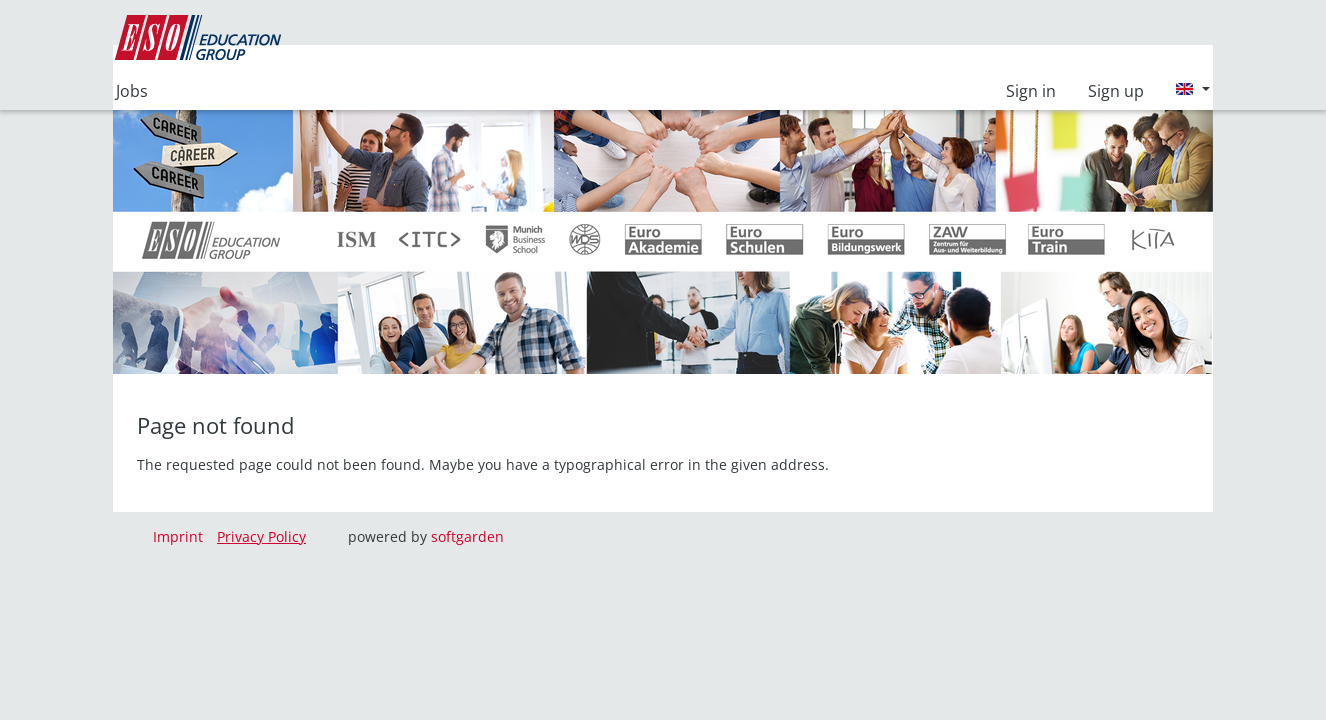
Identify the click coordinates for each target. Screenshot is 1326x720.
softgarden (467, 536)
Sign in (1031, 91)
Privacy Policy (261, 536)
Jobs (132, 91)
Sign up (1116, 91)
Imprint (178, 536)
